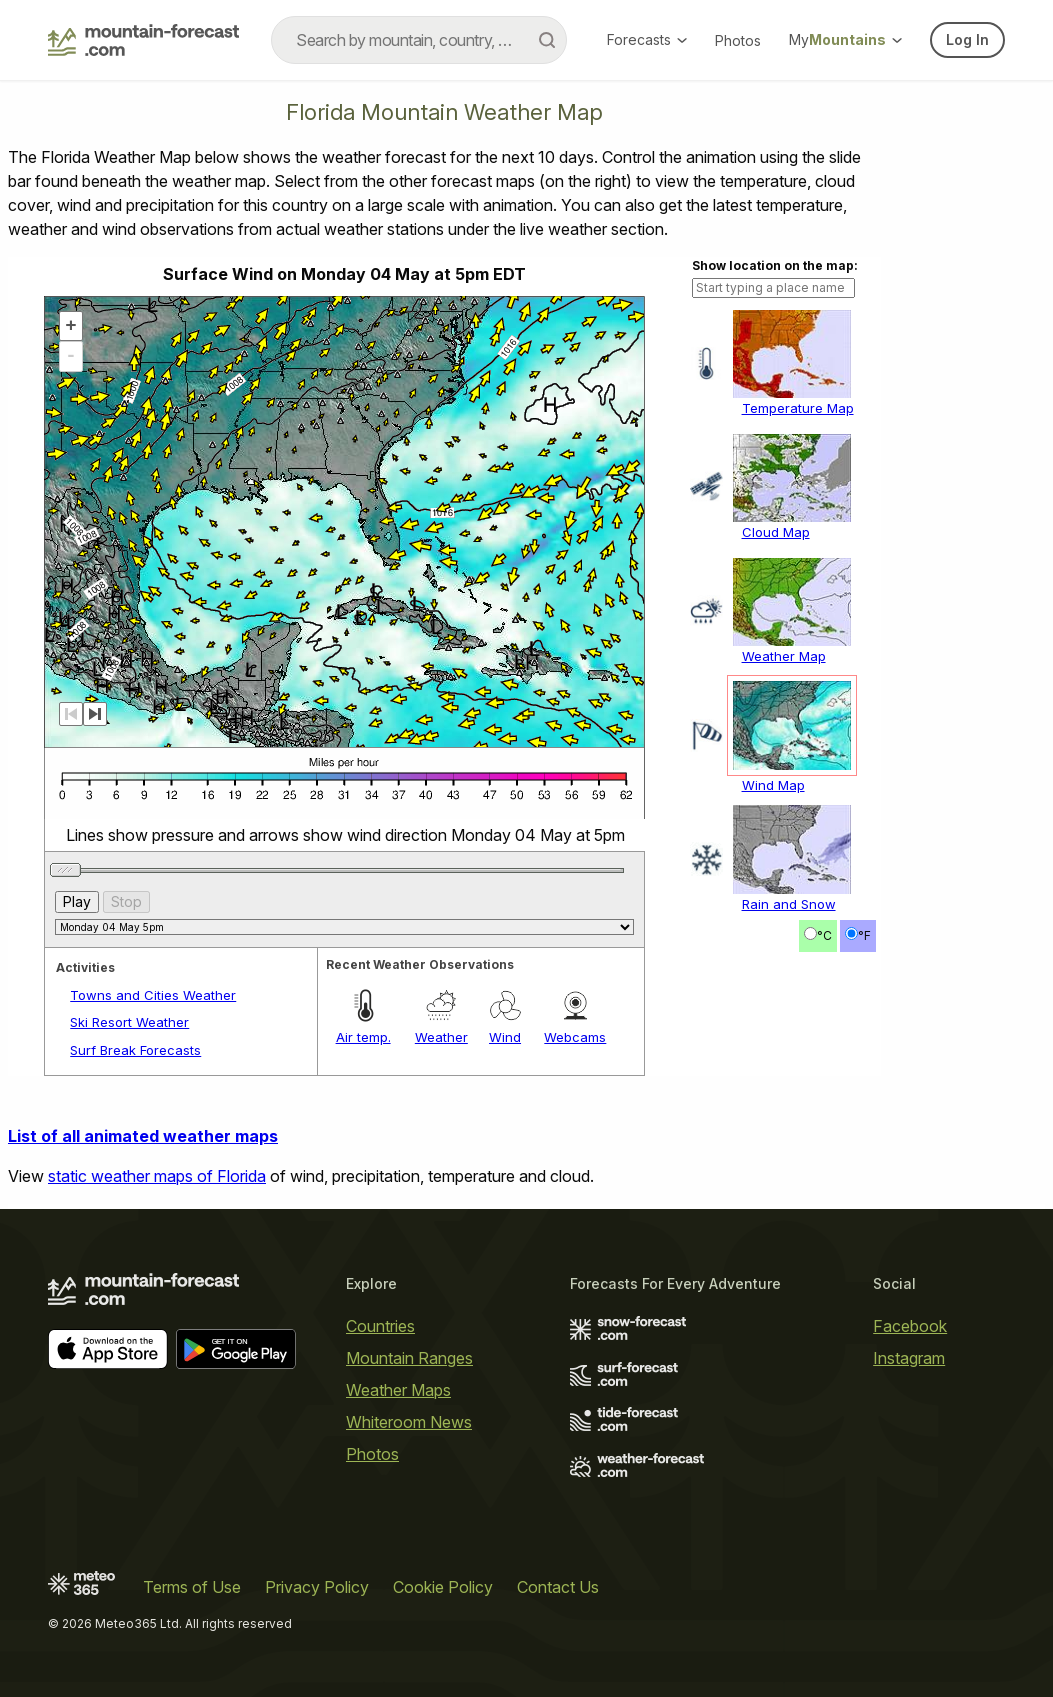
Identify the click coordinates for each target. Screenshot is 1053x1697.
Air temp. (363, 1037)
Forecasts (647, 39)
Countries (380, 1326)
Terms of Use (192, 1587)
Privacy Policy (317, 1587)
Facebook (910, 1326)
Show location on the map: (775, 265)
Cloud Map (776, 532)
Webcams (575, 1037)
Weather (441, 1037)
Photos (738, 40)
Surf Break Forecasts (135, 1050)
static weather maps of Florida (157, 1176)
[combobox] (419, 40)
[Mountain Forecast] (143, 40)
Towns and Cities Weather (153, 995)
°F (864, 935)
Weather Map (784, 656)
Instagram (909, 1358)
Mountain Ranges (409, 1358)
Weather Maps (398, 1390)
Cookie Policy (443, 1587)
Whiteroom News (409, 1422)
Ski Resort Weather (129, 1022)
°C (824, 935)
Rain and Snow (789, 904)
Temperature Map (798, 408)
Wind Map (773, 785)
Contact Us (558, 1587)
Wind (505, 1037)
